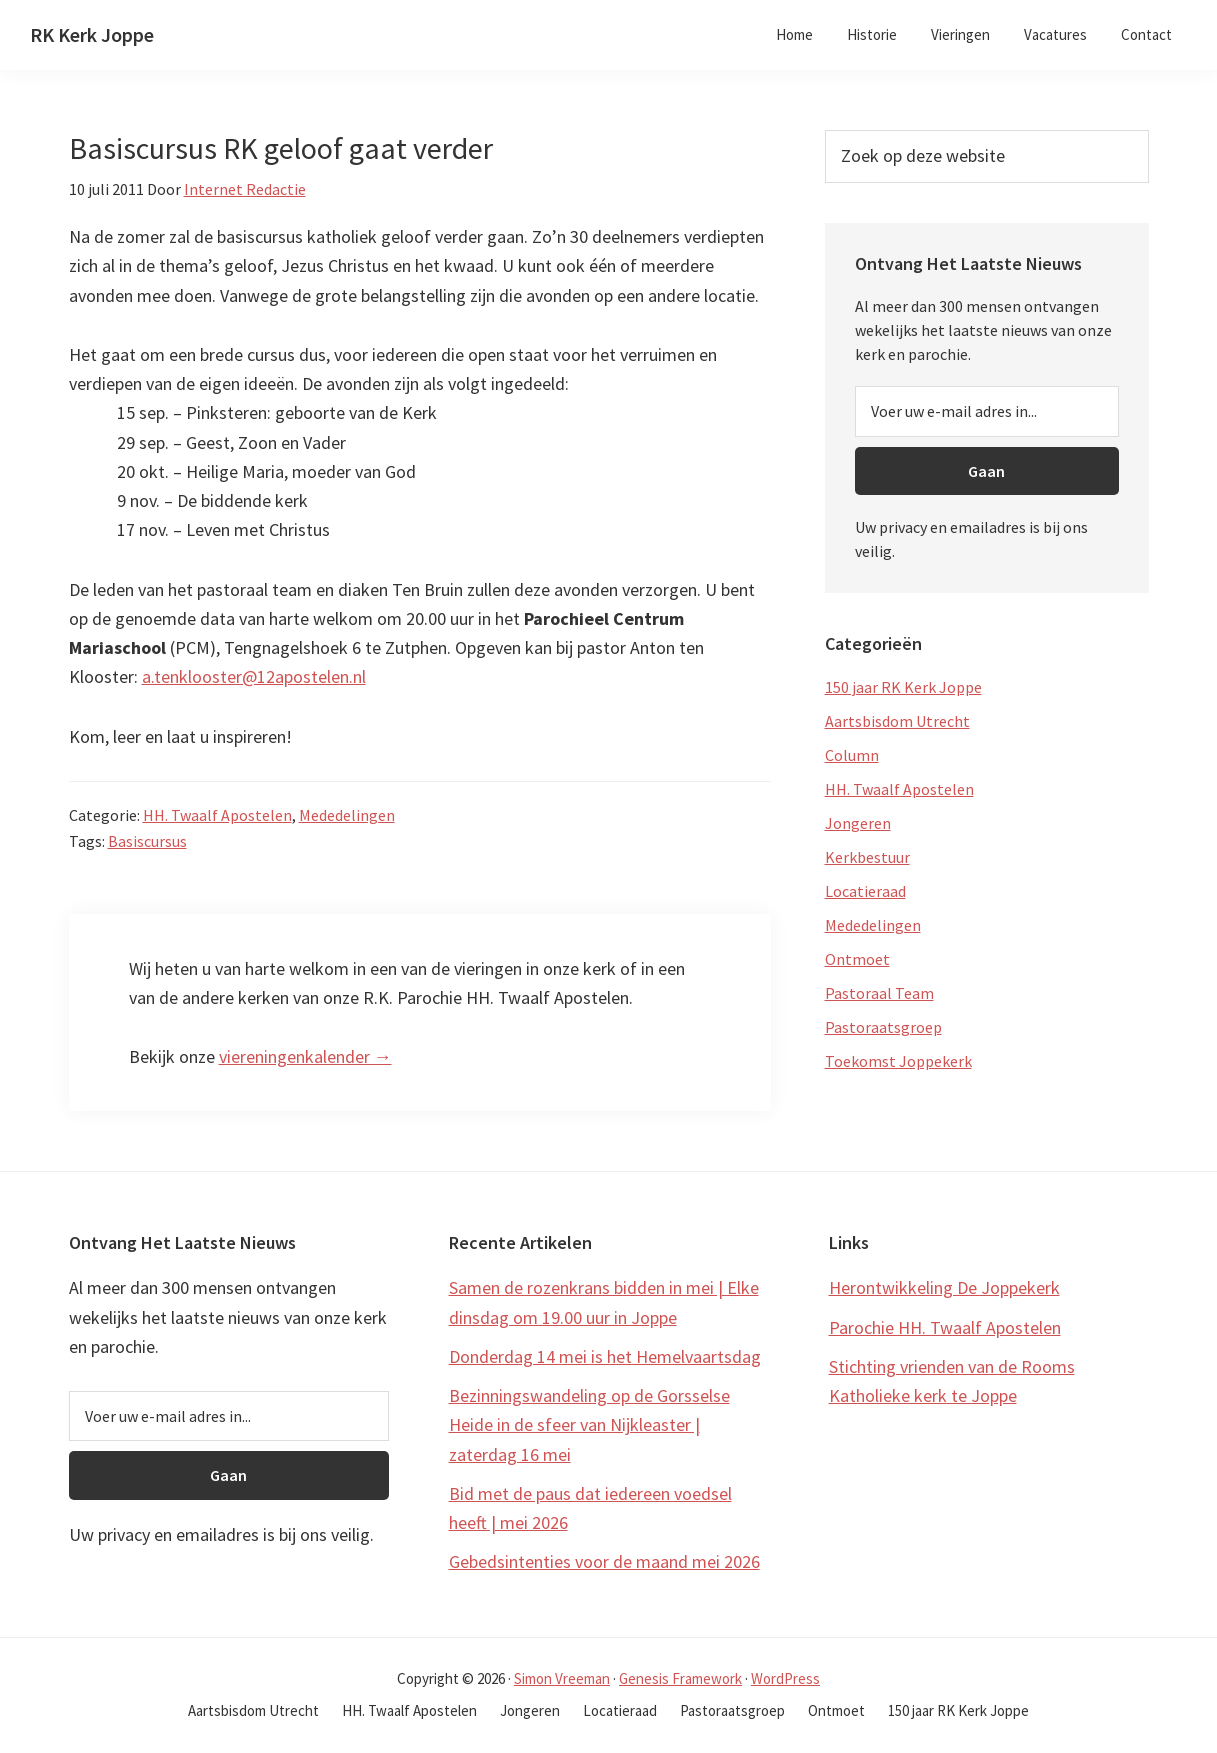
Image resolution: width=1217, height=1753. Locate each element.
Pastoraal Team (879, 993)
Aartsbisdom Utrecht (897, 721)
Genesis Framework (680, 1678)
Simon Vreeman (562, 1678)
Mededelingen (347, 815)
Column (852, 755)
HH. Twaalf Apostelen (217, 815)
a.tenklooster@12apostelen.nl (254, 676)
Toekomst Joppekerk (898, 1061)
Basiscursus (147, 841)
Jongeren (858, 823)
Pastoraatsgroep (883, 1027)
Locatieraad (865, 891)
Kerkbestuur (867, 857)
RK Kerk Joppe (92, 34)
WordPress (785, 1678)
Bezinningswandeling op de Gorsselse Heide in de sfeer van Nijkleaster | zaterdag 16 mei (589, 1425)
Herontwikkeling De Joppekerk (944, 1287)
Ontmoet (857, 959)
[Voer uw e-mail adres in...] (987, 411)
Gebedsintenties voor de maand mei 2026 (604, 1561)
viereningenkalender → (305, 1056)
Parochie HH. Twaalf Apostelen (945, 1327)
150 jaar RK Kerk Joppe (903, 687)
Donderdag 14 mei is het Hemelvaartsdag (605, 1356)
